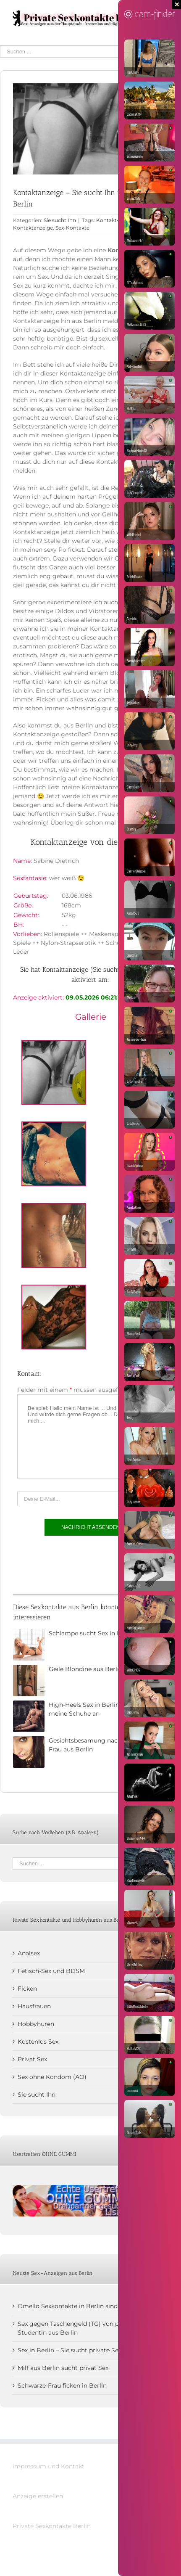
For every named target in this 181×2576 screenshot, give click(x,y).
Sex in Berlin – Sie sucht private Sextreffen (79, 2350)
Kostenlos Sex (38, 2041)
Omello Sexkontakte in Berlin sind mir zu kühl (85, 2306)
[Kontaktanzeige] (90, 129)
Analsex (29, 1953)
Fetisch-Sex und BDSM (51, 1971)
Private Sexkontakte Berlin (52, 2526)
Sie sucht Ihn (60, 220)
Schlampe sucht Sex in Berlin (91, 1633)
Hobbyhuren (36, 2024)
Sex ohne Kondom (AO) (52, 2077)
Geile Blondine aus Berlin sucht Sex (100, 1669)
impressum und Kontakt (48, 2466)
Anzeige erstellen (38, 2496)
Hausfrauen (34, 2006)
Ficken (27, 1988)
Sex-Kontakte (72, 228)
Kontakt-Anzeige (117, 220)
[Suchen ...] (84, 51)
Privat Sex (32, 2059)
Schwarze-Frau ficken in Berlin (62, 2385)
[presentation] (81, 1562)
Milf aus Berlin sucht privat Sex (63, 2368)
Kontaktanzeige (33, 228)
